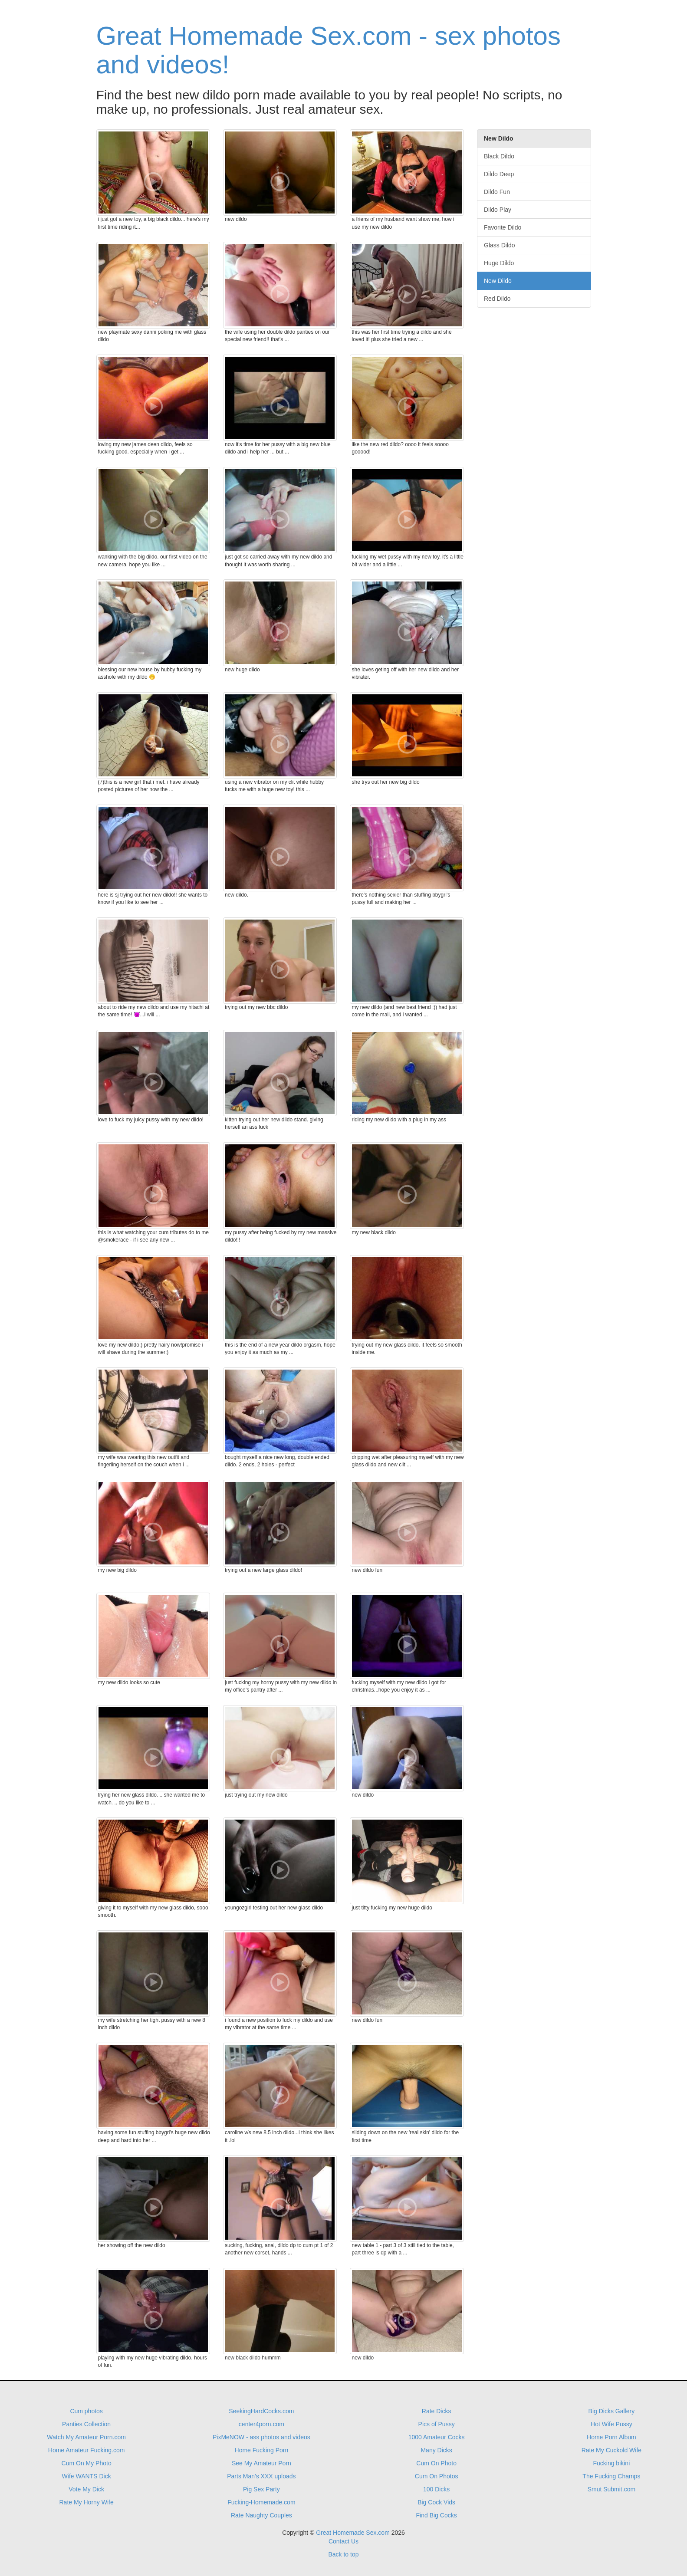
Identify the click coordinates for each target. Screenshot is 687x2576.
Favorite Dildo (502, 227)
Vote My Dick (86, 2489)
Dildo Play (497, 209)
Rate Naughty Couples (261, 2515)
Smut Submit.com (611, 2489)
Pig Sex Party (261, 2489)
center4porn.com (261, 2424)
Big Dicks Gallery (611, 2411)
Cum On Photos (436, 2476)
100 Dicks (436, 2489)
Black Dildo (499, 156)
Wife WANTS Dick (86, 2476)
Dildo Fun (497, 191)
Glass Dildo (499, 245)
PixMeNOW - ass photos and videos (261, 2437)
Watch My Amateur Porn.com (86, 2437)
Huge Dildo (499, 263)
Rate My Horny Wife (86, 2502)
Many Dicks (436, 2450)
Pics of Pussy (436, 2424)
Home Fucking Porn (262, 2450)
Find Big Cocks (436, 2515)
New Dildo (498, 280)
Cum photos (86, 2411)
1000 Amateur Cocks (436, 2437)
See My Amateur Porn (261, 2463)
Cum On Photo (436, 2463)
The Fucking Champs (611, 2476)
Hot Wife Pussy (611, 2424)
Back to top (343, 2554)
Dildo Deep (499, 174)
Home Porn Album (611, 2437)
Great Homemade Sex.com (353, 2532)
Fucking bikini (611, 2463)
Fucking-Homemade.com (261, 2502)
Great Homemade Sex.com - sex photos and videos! (328, 50)
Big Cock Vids (436, 2502)
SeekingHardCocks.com (261, 2411)
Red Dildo (497, 298)
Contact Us (343, 2541)
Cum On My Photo (87, 2463)
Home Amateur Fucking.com (86, 2450)
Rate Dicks (436, 2411)
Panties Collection (86, 2424)
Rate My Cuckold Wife (611, 2450)
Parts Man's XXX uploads (261, 2476)
